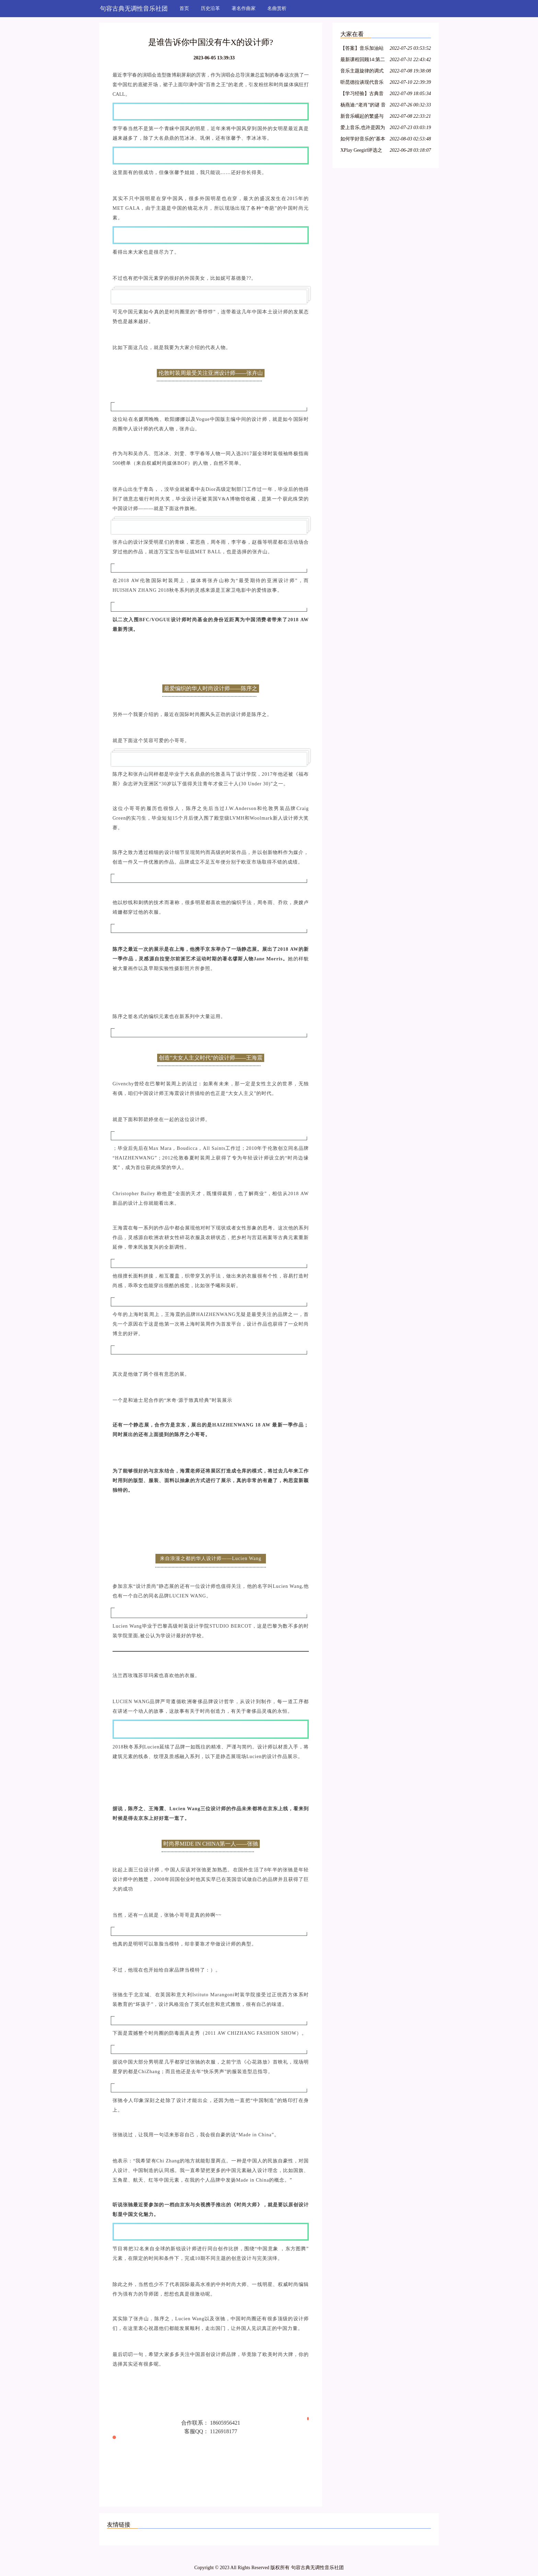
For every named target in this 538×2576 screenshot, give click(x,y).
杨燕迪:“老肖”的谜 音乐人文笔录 (363, 105)
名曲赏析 (276, 8)
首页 (184, 8)
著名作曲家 (244, 8)
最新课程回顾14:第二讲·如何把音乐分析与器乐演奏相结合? (362, 60)
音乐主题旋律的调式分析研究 (362, 72)
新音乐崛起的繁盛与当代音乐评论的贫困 (362, 117)
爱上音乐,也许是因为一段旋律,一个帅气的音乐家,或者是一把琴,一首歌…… (363, 128)
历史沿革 (210, 8)
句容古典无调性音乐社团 (134, 8)
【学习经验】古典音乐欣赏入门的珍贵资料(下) (362, 94)
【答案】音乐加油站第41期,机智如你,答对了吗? (363, 49)
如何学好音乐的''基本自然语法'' (362, 139)
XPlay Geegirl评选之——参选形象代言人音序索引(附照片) (362, 151)
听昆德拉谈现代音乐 (362, 82)
